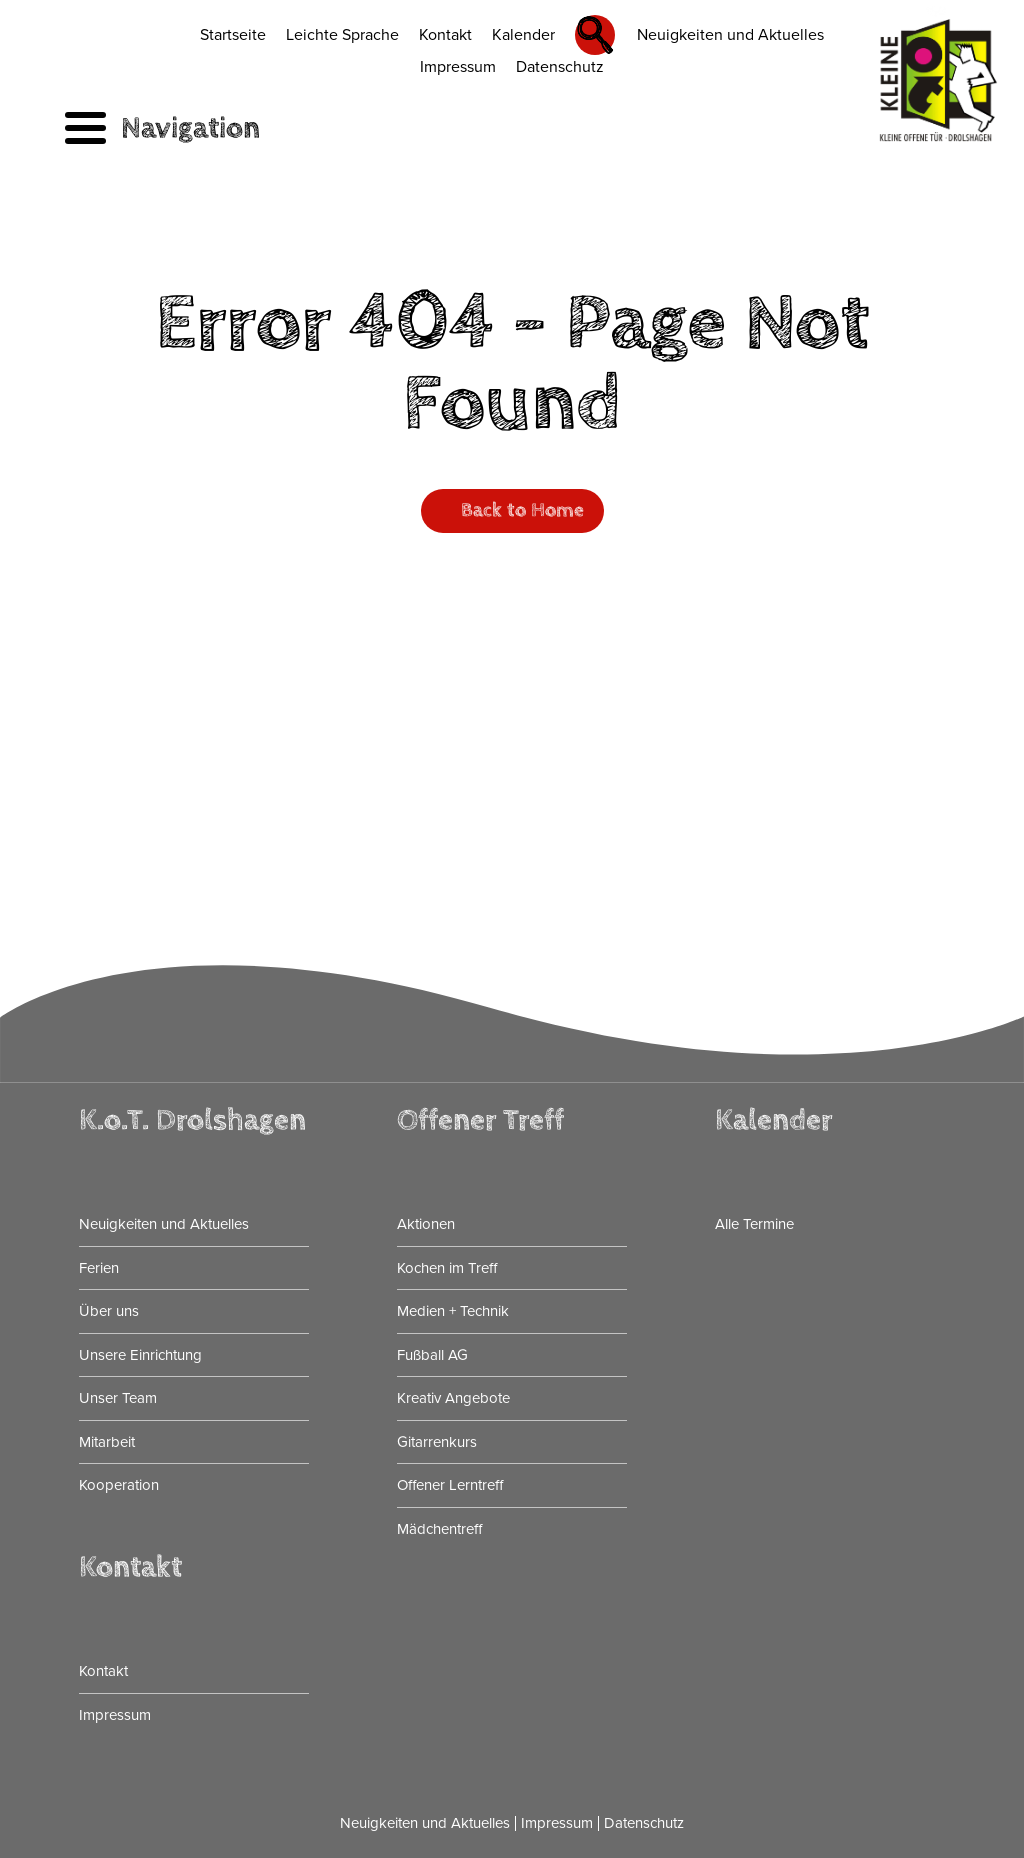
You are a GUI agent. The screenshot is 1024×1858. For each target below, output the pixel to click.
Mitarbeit (107, 1442)
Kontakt (445, 35)
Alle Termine (754, 1224)
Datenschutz (560, 67)
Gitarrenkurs (437, 1442)
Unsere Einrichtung (140, 1355)
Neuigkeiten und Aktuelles (730, 35)
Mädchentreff (439, 1529)
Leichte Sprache (342, 35)
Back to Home (522, 510)
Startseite (233, 35)
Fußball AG (432, 1355)
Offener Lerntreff (450, 1485)
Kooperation (119, 1485)
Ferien (99, 1268)
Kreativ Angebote (453, 1398)
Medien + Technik (453, 1311)
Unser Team (118, 1398)
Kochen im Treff (447, 1268)
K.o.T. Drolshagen (192, 1120)
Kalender (523, 35)
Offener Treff (480, 1120)
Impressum (458, 67)
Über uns (109, 1311)
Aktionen (426, 1224)
